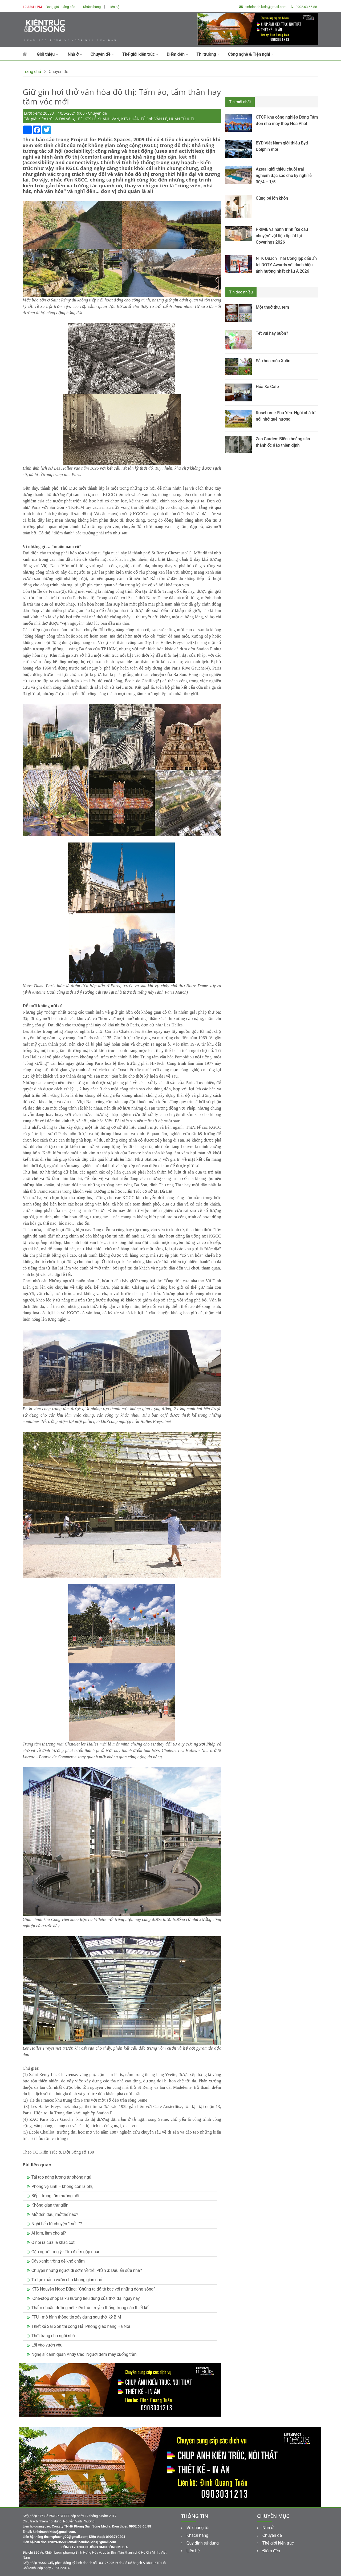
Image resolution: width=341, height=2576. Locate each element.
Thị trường (207, 54)
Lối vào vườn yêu (46, 2345)
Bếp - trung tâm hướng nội (55, 2195)
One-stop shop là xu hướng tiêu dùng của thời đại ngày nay (85, 2298)
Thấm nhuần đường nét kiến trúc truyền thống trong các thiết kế (89, 2307)
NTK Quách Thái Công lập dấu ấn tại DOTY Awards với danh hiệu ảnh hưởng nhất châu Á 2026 (286, 265)
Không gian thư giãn (49, 2205)
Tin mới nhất (240, 101)
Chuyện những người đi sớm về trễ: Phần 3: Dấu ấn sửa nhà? (86, 2270)
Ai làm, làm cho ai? (48, 2233)
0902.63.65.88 (304, 7)
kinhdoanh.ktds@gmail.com (262, 7)
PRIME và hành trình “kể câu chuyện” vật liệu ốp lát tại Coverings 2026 (282, 236)
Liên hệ (113, 7)
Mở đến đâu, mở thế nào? (54, 2214)
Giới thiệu (47, 54)
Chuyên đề (102, 54)
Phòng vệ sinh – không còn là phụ (62, 2186)
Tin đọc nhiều (241, 292)
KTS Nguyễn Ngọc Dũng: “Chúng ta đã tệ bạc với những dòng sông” (93, 2289)
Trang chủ (32, 71)
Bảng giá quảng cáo (60, 7)
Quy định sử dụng (200, 2543)
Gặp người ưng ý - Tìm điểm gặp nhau (65, 2251)
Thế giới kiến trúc (140, 54)
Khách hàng (92, 7)
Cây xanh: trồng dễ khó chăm (58, 2261)
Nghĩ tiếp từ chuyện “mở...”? (56, 2223)
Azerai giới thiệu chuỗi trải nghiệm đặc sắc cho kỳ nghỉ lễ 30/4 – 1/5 (284, 175)
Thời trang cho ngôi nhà (53, 2335)
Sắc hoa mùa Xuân (273, 360)
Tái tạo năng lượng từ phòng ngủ (61, 2177)
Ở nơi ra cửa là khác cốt (53, 2242)
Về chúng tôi (195, 2527)
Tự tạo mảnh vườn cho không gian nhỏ (66, 2279)
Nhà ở (75, 54)
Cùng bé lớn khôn (272, 198)
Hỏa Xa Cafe (267, 386)
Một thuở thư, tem (272, 307)
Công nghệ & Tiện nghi (251, 54)
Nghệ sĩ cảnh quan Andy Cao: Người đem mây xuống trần (84, 2354)
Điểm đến (177, 54)
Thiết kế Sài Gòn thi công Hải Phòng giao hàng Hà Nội (80, 2326)
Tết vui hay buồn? (272, 333)
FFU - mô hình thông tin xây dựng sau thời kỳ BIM (76, 2317)
